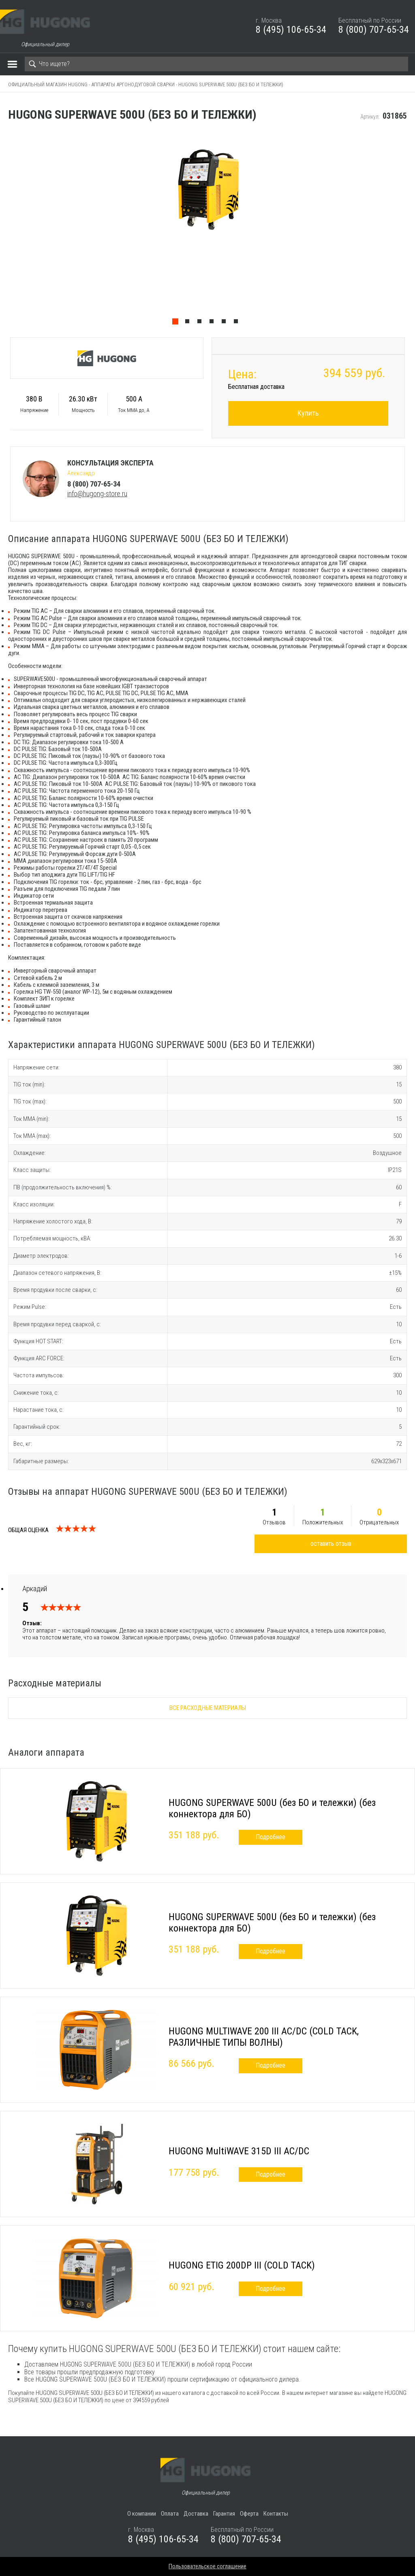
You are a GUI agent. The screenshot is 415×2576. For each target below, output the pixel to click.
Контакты (275, 2513)
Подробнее (270, 1837)
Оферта (249, 2513)
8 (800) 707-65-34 (373, 29)
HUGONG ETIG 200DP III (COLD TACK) (242, 2265)
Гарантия (224, 2513)
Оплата (170, 2513)
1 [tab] (177, 323)
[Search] (216, 64)
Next (411, 230)
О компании (141, 2513)
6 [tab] (238, 323)
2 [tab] (189, 323)
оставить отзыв (330, 1543)
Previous (4, 230)
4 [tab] (214, 323)
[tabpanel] (207, 230)
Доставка (196, 2513)
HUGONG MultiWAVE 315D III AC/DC (239, 2151)
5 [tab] (226, 323)
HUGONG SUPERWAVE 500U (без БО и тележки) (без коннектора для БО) (272, 1808)
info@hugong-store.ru (97, 493)
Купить (308, 413)
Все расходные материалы (207, 1708)
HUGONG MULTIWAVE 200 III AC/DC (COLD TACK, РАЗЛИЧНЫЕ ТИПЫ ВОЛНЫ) (264, 2036)
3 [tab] (201, 323)
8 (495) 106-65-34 (291, 29)
